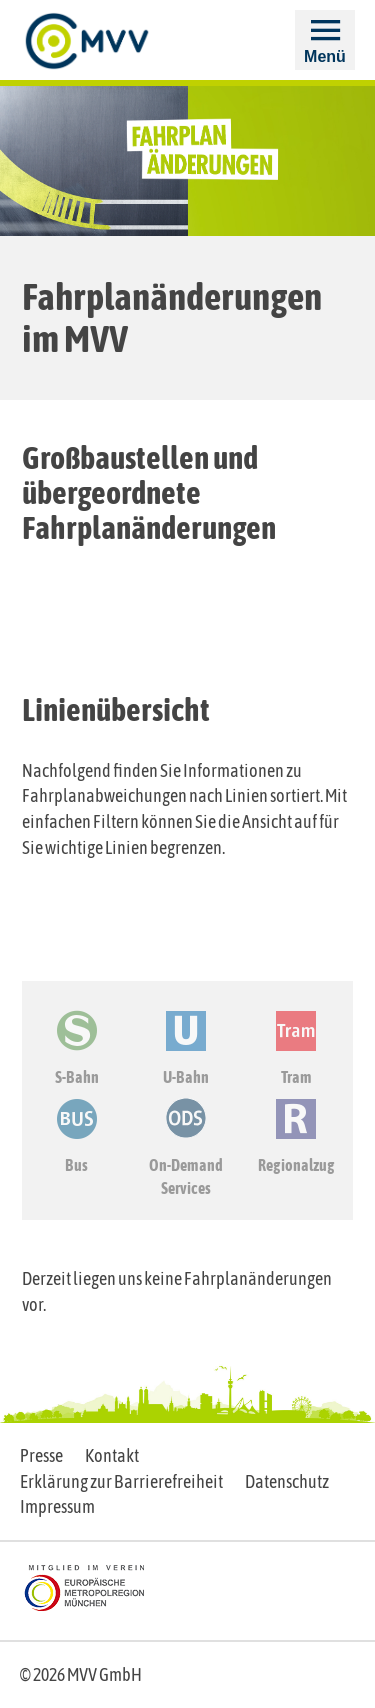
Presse (41, 1455)
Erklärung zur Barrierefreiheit (121, 1481)
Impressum (57, 1506)
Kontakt (112, 1455)
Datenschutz (287, 1481)
